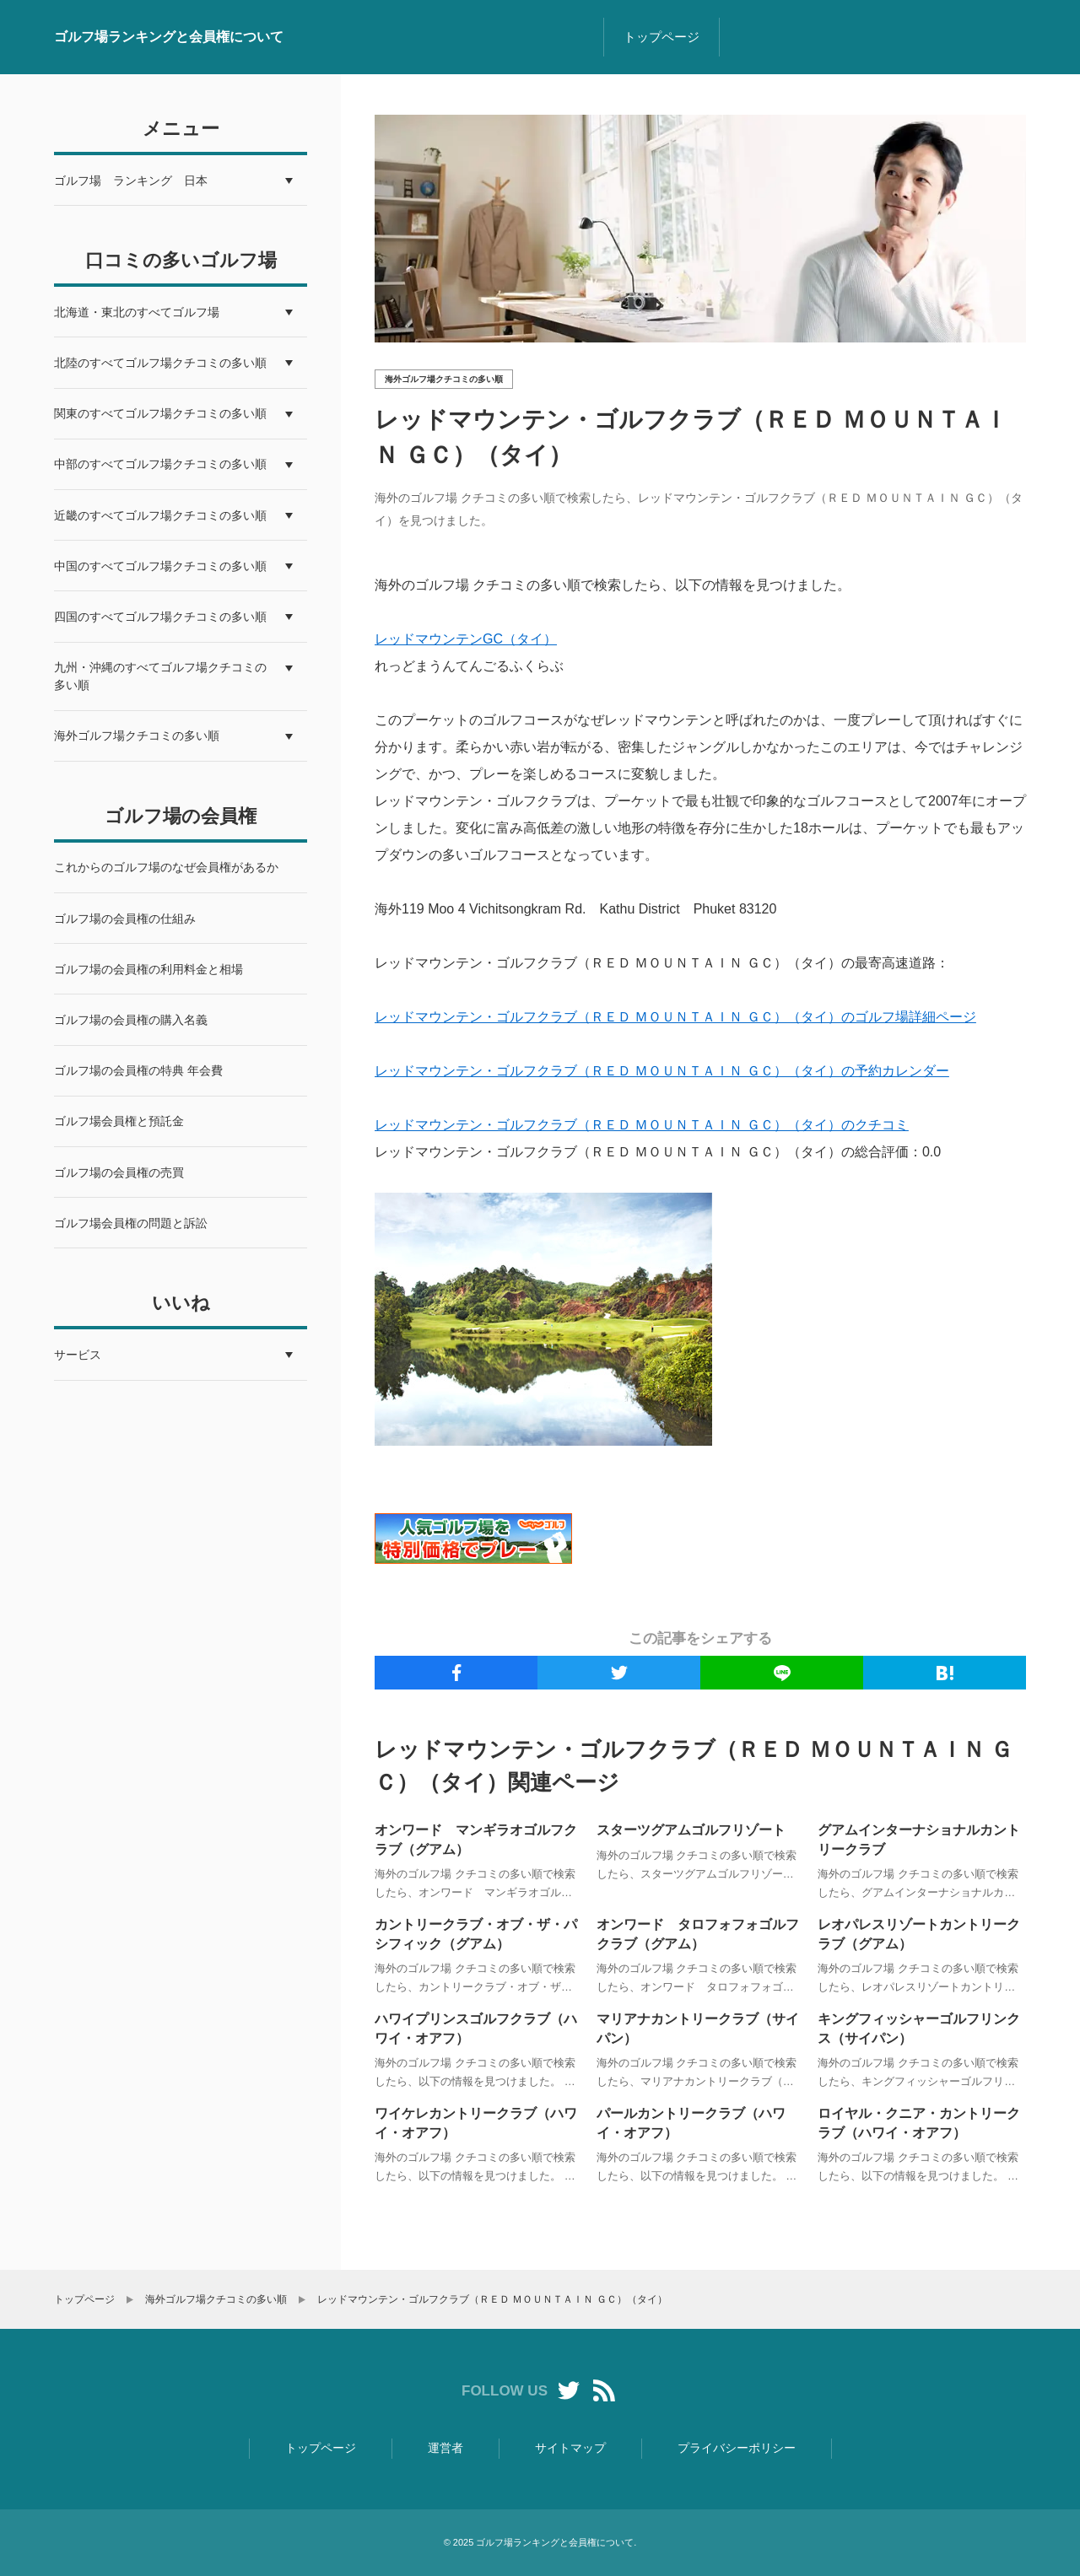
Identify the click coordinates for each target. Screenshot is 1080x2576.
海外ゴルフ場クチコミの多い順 (444, 379)
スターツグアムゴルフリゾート (691, 1830)
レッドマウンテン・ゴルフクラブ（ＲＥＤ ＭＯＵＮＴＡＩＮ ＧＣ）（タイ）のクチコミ (642, 1125)
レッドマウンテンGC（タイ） (466, 639)
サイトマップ (570, 2448)
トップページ (661, 37)
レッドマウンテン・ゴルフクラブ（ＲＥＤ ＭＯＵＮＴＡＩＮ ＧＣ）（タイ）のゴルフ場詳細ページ (675, 1017)
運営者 (445, 2448)
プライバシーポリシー (737, 2448)
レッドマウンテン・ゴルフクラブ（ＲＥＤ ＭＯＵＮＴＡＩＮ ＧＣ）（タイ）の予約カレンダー (662, 1071)
